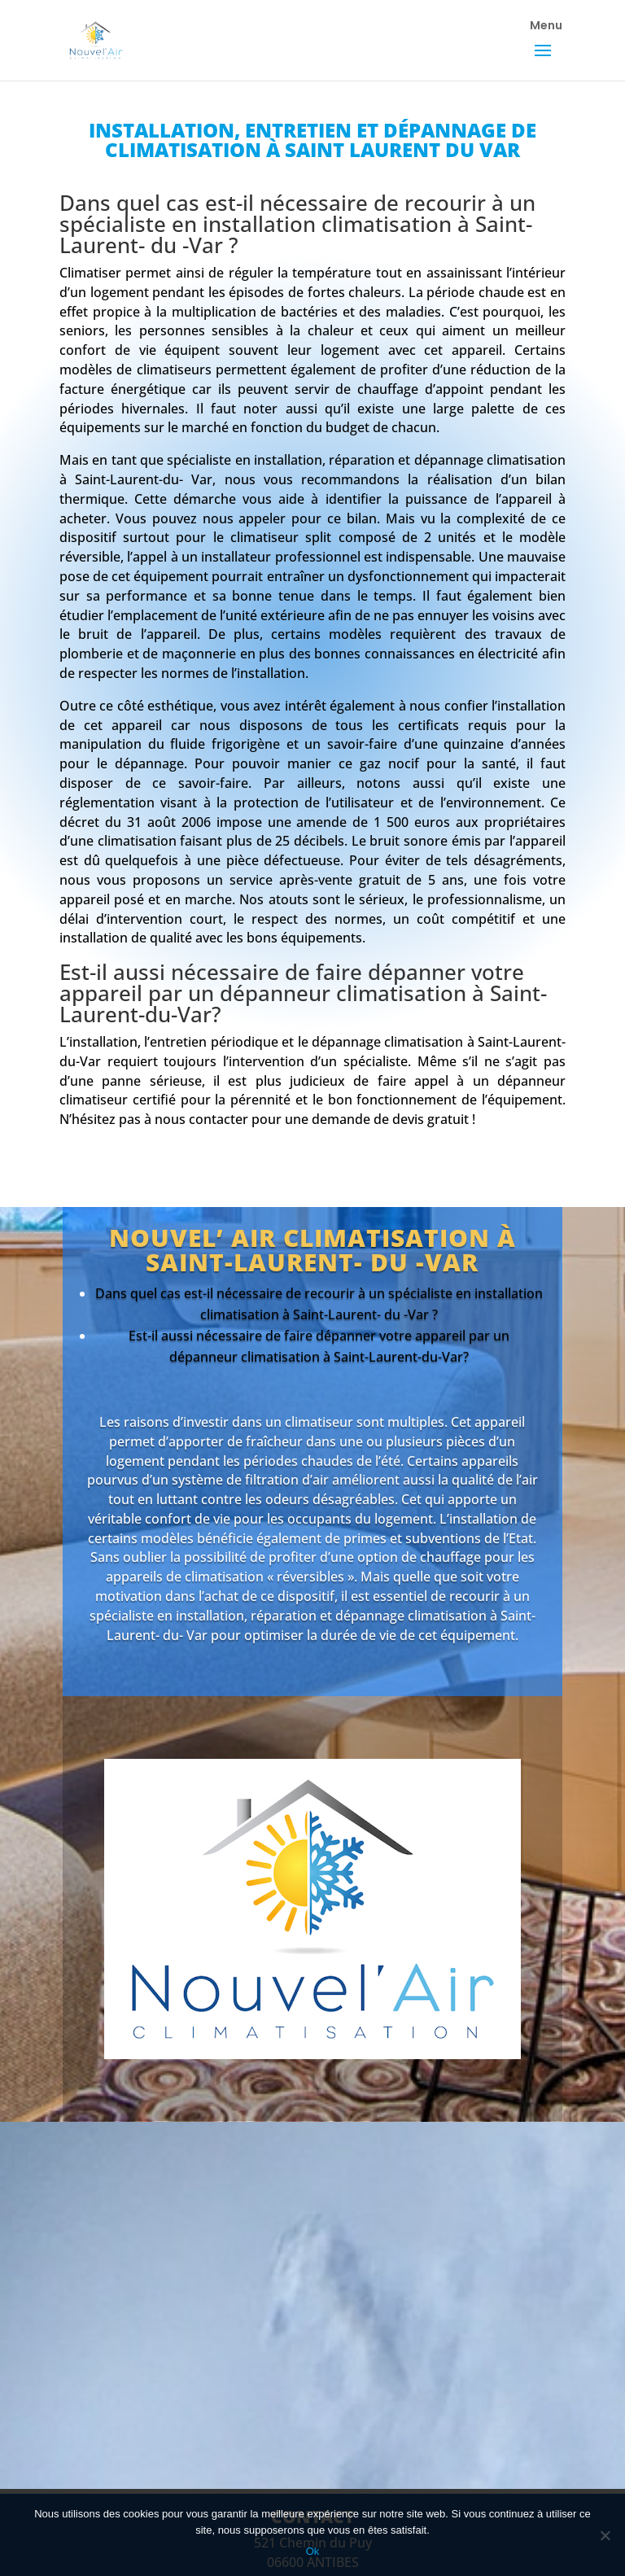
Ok (313, 2551)
